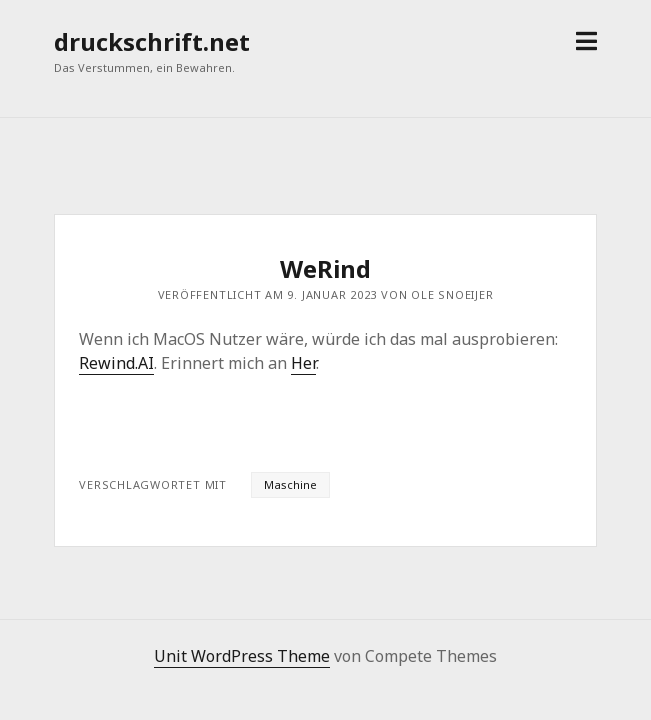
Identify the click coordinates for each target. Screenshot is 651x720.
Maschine (290, 484)
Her (303, 363)
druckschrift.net (152, 41)
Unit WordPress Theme (242, 656)
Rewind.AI (116, 363)
